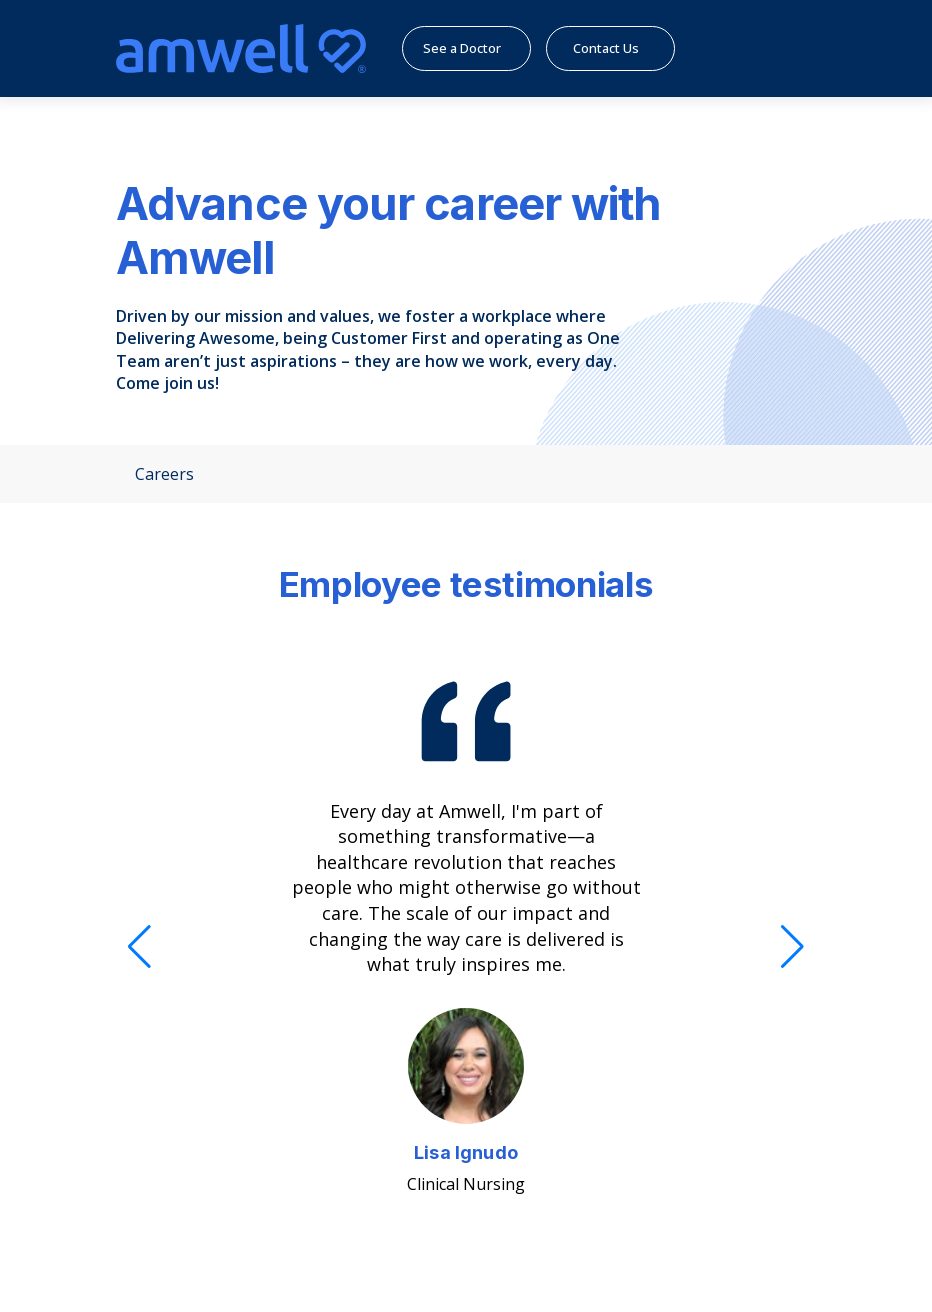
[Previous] (139, 947)
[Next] (792, 947)
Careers (155, 474)
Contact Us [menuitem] (622, 48)
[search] (734, 48)
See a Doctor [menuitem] (475, 48)
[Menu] (783, 48)
